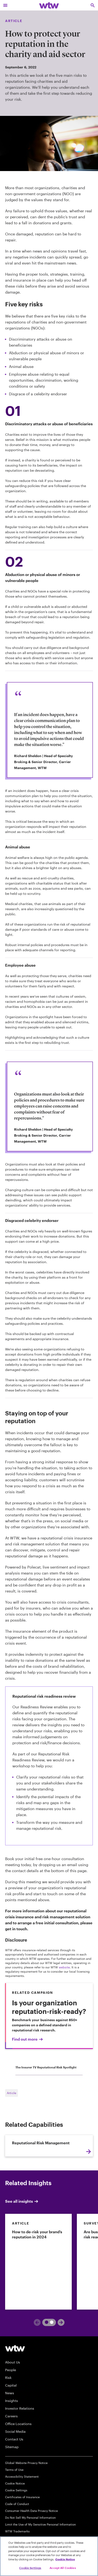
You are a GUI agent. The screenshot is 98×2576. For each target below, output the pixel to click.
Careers (11, 2416)
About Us (12, 2362)
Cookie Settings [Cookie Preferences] (16, 2490)
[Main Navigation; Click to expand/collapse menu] (5, 5)
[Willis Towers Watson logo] (15, 2348)
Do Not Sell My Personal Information (30, 2517)
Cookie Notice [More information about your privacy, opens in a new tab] (65, 2559)
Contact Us (14, 2439)
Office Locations (18, 2424)
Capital (11, 2385)
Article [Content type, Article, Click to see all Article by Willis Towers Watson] (13, 21)
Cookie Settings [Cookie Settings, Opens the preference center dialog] (30, 2568)
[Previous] (37, 2322)
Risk (8, 2377)
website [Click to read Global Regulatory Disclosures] (64, 1967)
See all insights (22, 2201)
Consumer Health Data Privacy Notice (31, 2510)
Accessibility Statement (22, 2476)
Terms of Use (14, 2469)
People (10, 2370)
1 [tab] (45, 2322)
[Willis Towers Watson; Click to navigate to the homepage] (49, 5)
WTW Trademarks (17, 2531)
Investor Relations (19, 2408)
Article (11, 2093)
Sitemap (12, 2447)
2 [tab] (50, 2322)
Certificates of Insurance (22, 2497)
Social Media (15, 2431)
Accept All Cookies (63, 2568)
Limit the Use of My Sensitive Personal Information (40, 2524)
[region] (49, 2556)
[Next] (61, 2322)
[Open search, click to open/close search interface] (92, 5)
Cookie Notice (15, 2483)
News (9, 2393)
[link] (38, 2262)
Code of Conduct (17, 2504)
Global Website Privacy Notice (26, 2463)
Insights (11, 2401)
